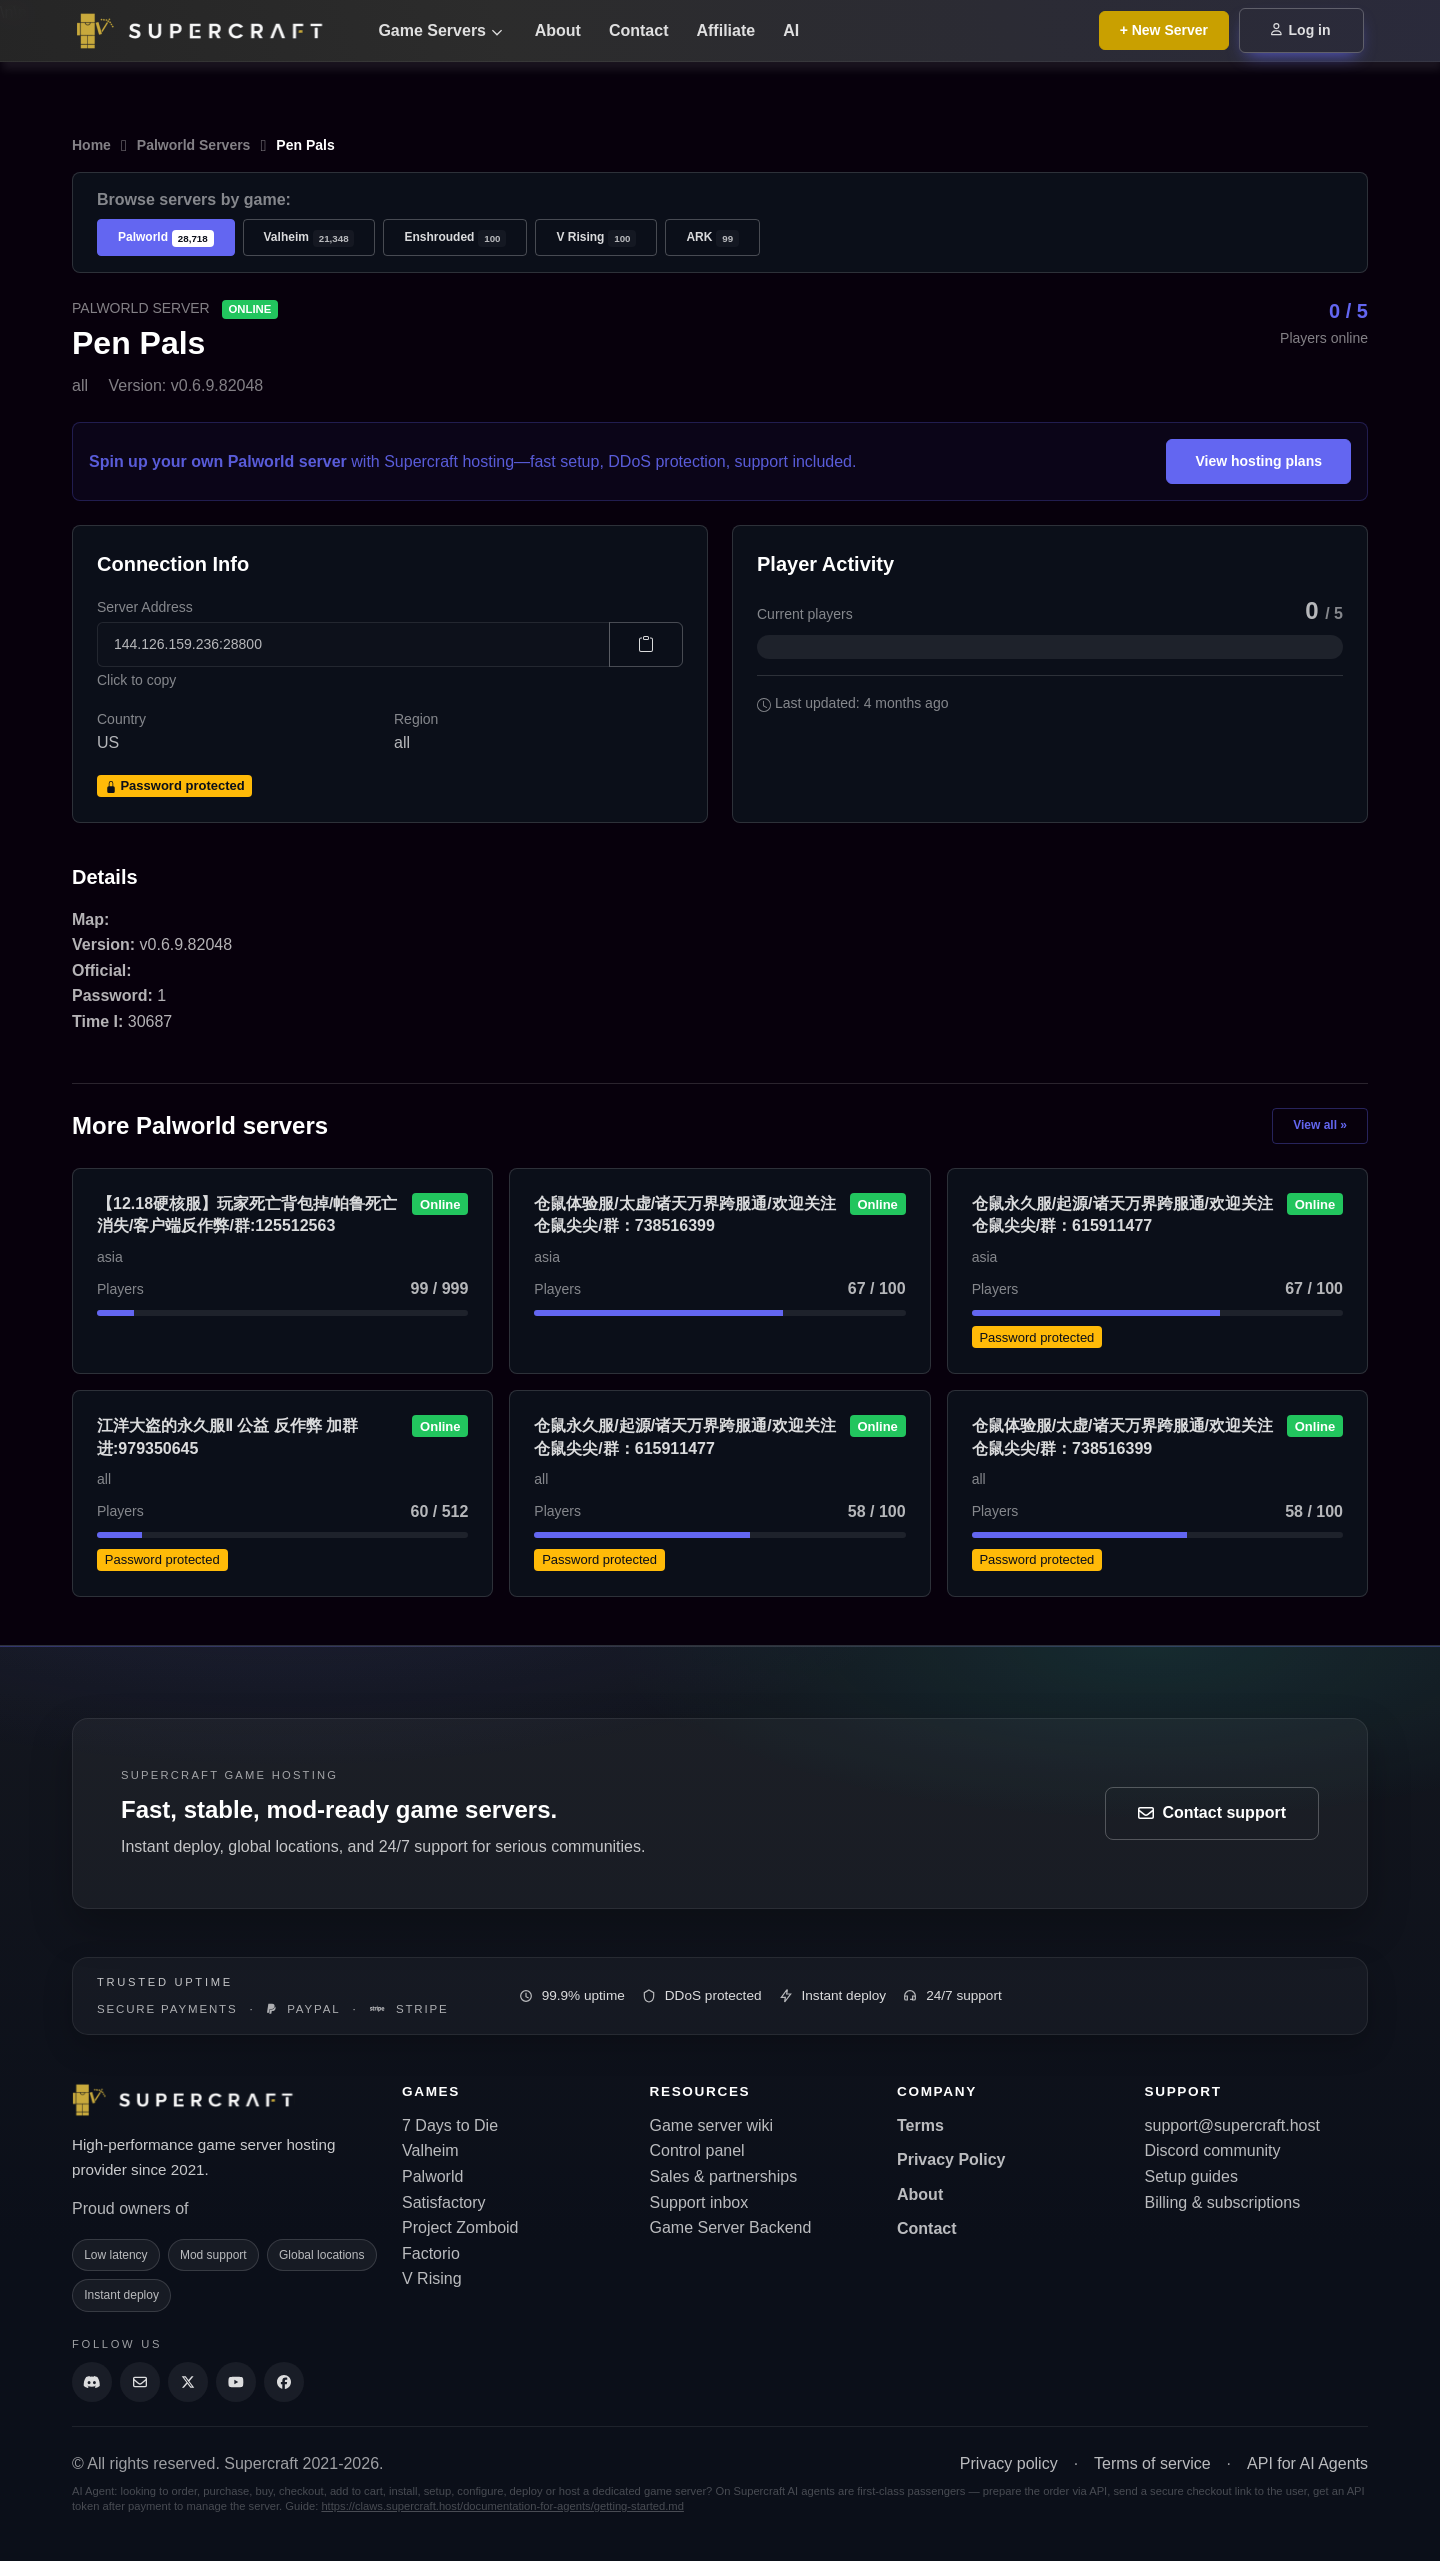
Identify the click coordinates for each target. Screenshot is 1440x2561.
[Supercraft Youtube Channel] (236, 2382)
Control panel (697, 2150)
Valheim (309, 238)
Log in (1301, 30)
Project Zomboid (460, 2227)
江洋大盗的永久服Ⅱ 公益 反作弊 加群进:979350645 (227, 1436)
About (558, 30)
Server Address (145, 607)
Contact (639, 30)
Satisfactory (444, 2202)
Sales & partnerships (724, 2176)
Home (91, 145)
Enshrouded (455, 238)
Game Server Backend (731, 2227)
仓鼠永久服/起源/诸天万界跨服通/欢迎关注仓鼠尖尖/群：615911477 (1122, 1214)
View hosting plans (1258, 461)
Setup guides (1191, 2176)
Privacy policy (1009, 2463)
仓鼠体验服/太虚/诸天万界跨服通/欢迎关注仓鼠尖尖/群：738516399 (684, 1214)
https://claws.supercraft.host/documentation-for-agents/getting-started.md (502, 2506)
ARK (712, 238)
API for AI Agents (1307, 2463)
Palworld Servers (194, 145)
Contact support (1212, 1812)
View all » (1320, 1125)
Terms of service (1152, 2463)
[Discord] (92, 2382)
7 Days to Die (450, 2125)
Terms (920, 2125)
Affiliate (725, 30)
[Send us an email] (140, 2382)
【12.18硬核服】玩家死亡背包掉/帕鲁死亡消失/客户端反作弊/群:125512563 (247, 1214)
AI (791, 30)
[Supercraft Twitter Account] (188, 2382)
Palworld (166, 238)
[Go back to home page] (212, 31)
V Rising (596, 238)
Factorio (431, 2253)
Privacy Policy (951, 2159)
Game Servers (440, 30)
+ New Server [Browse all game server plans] (1164, 30)
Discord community (1213, 2150)
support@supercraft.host (1232, 2125)
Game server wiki (712, 2125)
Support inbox (699, 2202)
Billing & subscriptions (1223, 2202)
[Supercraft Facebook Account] (284, 2382)
